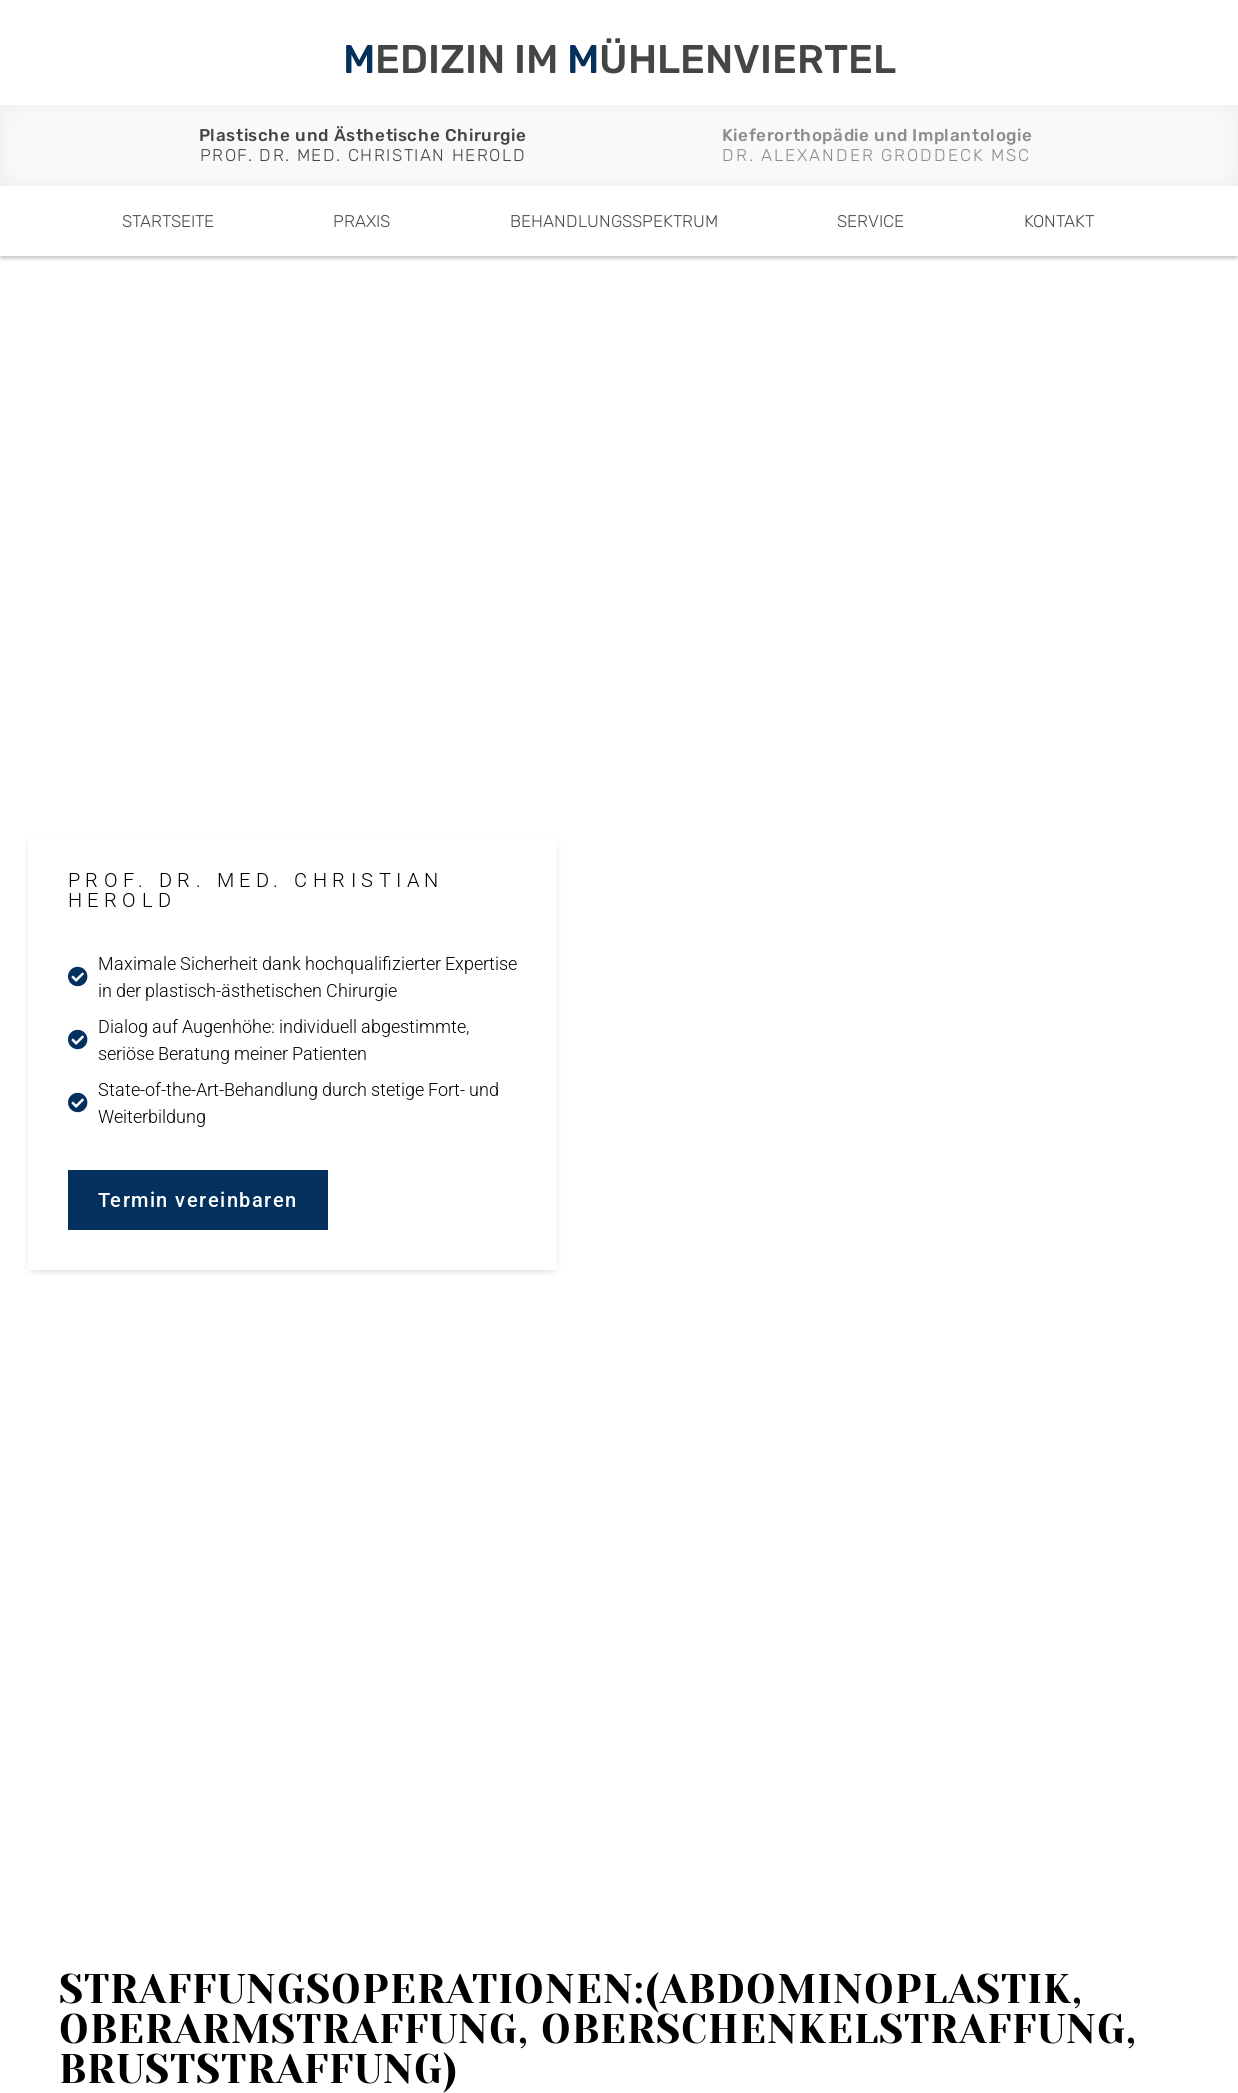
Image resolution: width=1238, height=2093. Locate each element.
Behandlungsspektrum (614, 221)
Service (870, 221)
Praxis (361, 221)
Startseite (168, 221)
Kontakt (1059, 221)
